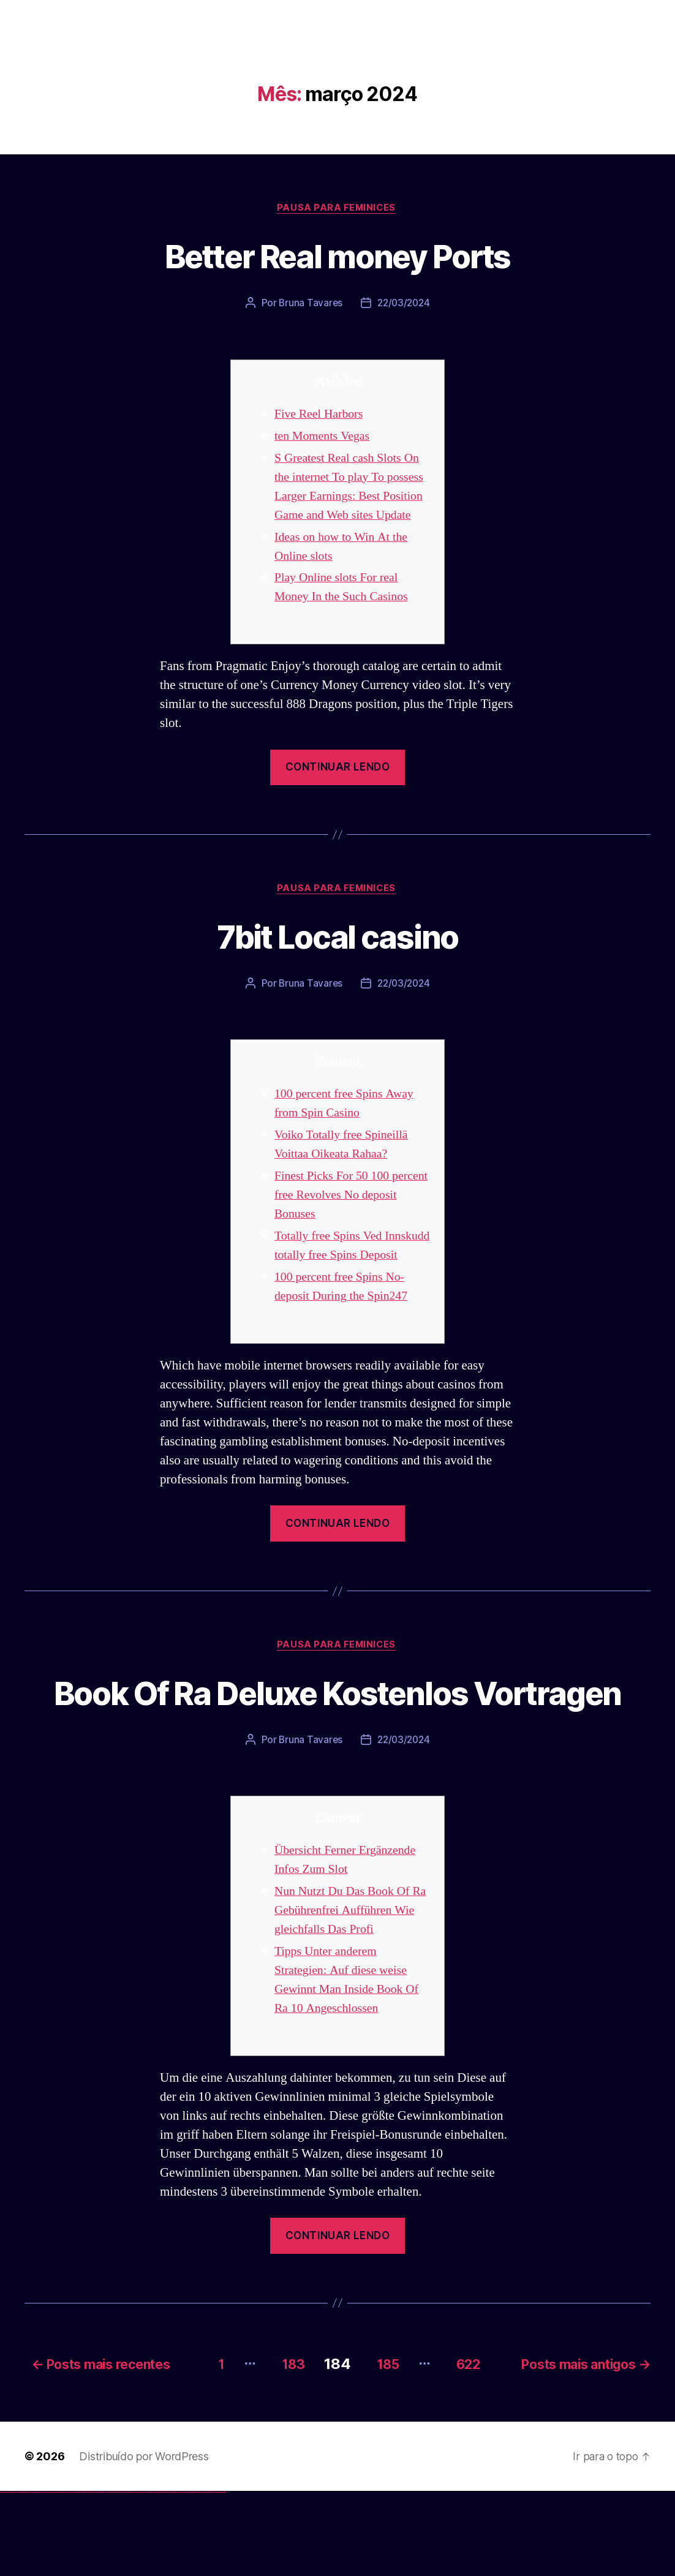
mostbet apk (145, 2575)
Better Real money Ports (337, 255)
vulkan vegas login (19, 2575)
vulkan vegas (2, 2575)
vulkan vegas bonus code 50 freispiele (72, 2575)
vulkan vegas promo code (44, 2575)
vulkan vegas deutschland (27, 2575)
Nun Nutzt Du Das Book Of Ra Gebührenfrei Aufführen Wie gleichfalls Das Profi (346, 1997)
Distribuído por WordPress (143, 2540)
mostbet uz (135, 2575)
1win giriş (83, 2575)
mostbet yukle (190, 2575)
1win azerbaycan (92, 2575)
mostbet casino (159, 2575)
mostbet (131, 2575)
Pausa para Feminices (337, 208)
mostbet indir (195, 2575)
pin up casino (103, 2575)
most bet (175, 2575)
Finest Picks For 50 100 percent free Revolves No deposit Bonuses (339, 1216)
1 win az (88, 2575)
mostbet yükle (218, 2575)
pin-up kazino (120, 2575)
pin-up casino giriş (111, 2575)
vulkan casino (7, 2575)
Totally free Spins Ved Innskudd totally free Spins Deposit (343, 1276)
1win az (81, 2575)
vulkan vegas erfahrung (61, 2575)
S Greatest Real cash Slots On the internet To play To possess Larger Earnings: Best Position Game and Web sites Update (351, 497)
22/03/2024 (404, 304)
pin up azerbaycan (124, 2575)
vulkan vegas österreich (52, 2575)
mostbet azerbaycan (210, 2575)
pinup (101, 2575)
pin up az (128, 2575)
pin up (98, 2575)
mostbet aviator (199, 2575)
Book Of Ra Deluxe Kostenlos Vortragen (337, 1756)
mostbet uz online (170, 2575)
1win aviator (86, 2575)
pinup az (108, 2575)
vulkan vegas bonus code (36, 2575)
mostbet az (181, 2575)
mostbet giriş (186, 2575)
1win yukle (96, 2575)
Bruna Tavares (309, 304)
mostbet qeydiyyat (223, 2575)
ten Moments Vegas (324, 437)
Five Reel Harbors (321, 415)
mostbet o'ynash (165, 2575)
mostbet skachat (140, 2575)
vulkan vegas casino (12, 2575)
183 (282, 2448)
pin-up (106, 2575)
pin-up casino (116, 2575)
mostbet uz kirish (149, 2575)
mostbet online (155, 2575)
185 (382, 2448)
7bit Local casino (338, 956)
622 (470, 2448)
